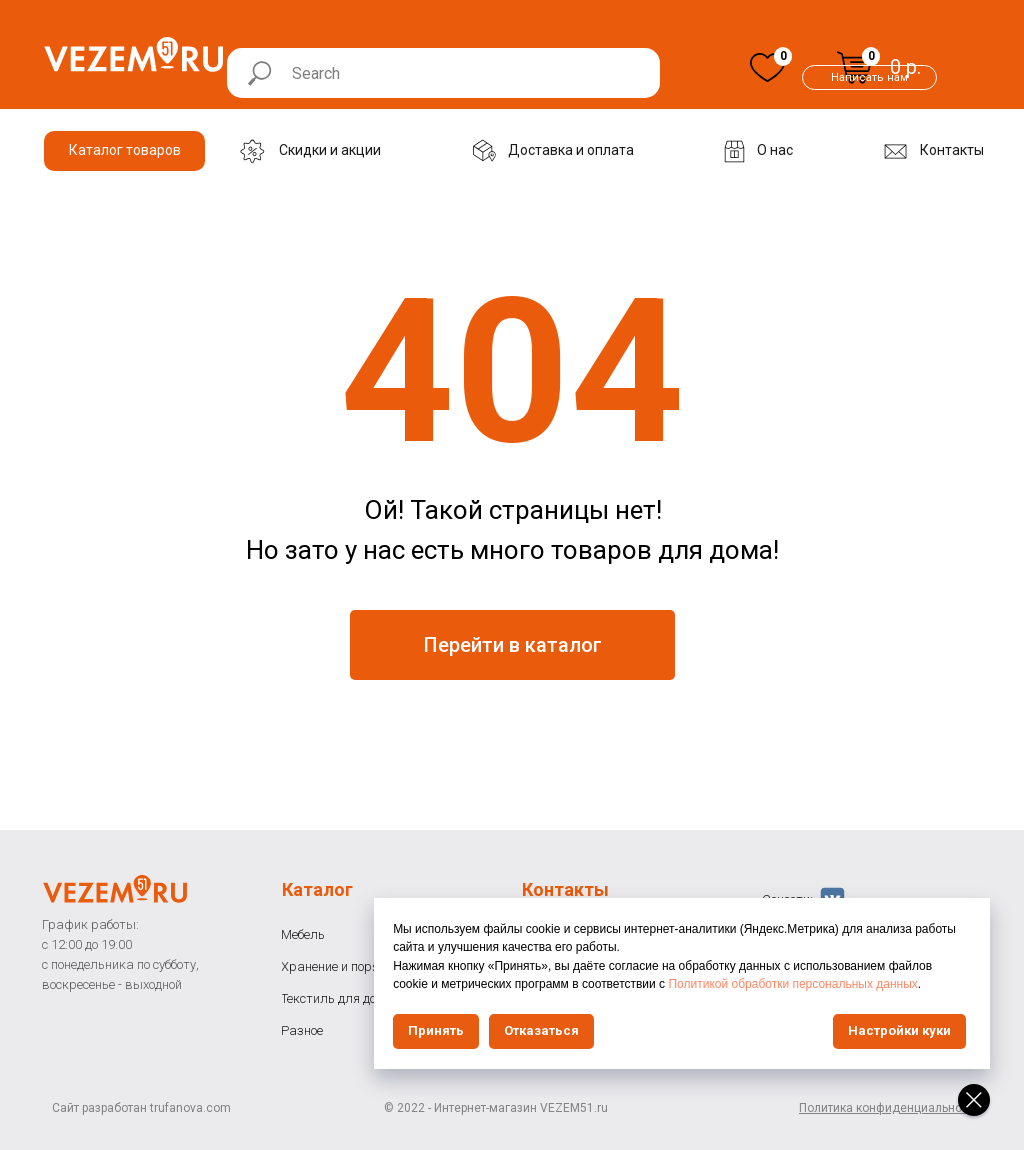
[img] (767, 67)
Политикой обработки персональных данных (808, 984)
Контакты (565, 889)
